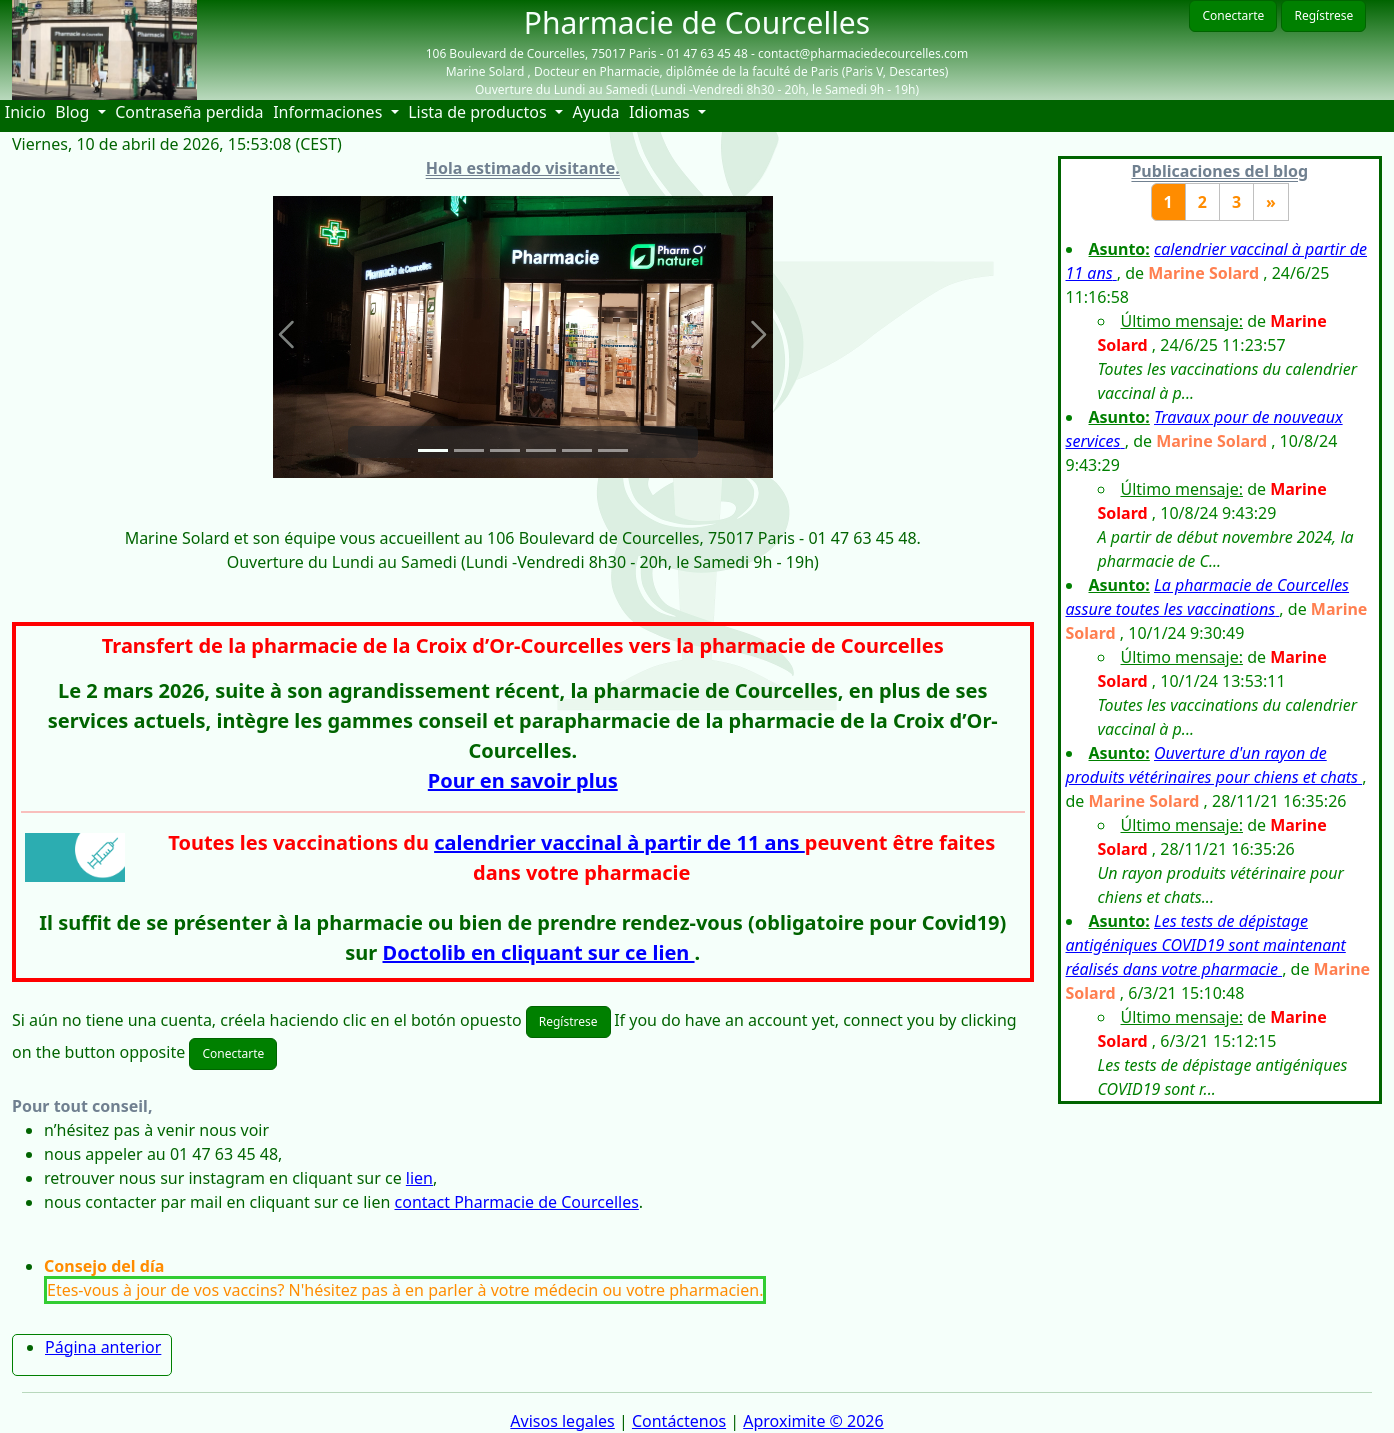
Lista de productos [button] (479, 112)
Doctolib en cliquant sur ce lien (539, 952)
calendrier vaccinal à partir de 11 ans (619, 842)
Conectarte (1233, 15)
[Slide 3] (505, 450)
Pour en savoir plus (523, 780)
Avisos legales (562, 1421)
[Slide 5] (577, 450)
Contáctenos (679, 1421)
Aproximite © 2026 (813, 1421)
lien (419, 1178)
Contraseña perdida (189, 112)
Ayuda (598, 111)
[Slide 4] (541, 450)
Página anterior (103, 1347)
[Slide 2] (469, 450)
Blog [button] (74, 112)
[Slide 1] (433, 450)
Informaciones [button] (329, 112)
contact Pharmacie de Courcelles (517, 1202)
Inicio (28, 111)
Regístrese (1323, 15)
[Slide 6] (613, 450)
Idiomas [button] (661, 112)
